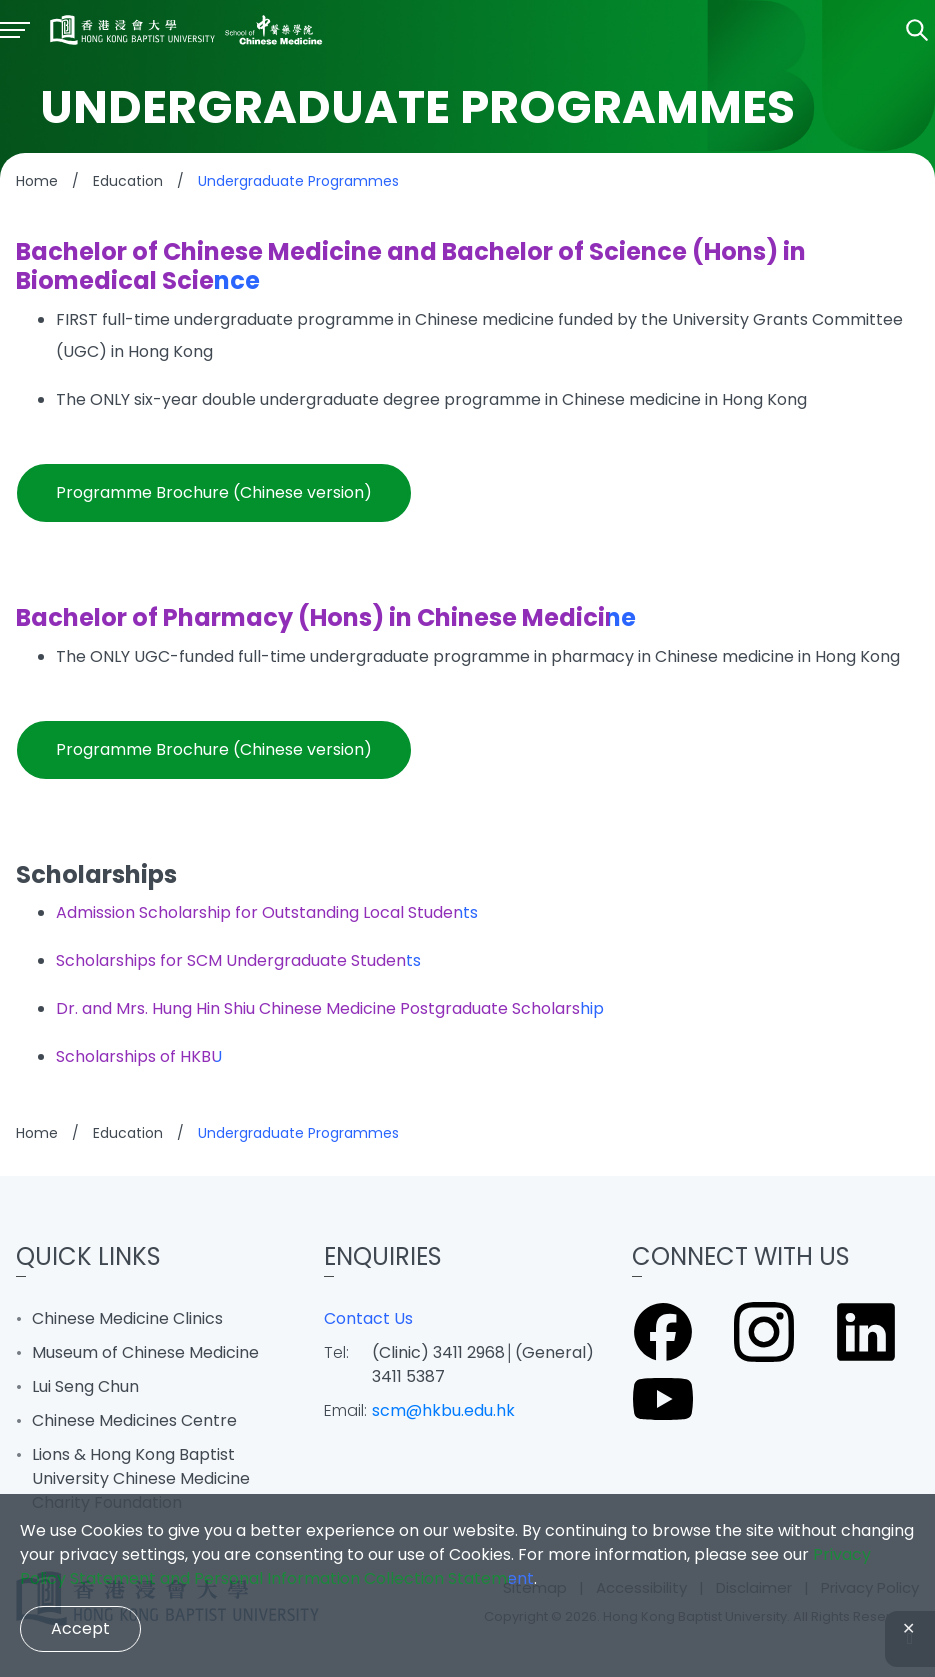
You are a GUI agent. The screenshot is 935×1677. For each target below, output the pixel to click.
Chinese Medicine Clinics (127, 1318)
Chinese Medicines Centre (134, 1420)
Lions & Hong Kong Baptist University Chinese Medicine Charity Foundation (141, 1478)
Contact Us (368, 1318)
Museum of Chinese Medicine (145, 1352)
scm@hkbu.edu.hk (443, 1410)
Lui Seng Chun (85, 1386)
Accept (80, 1628)
